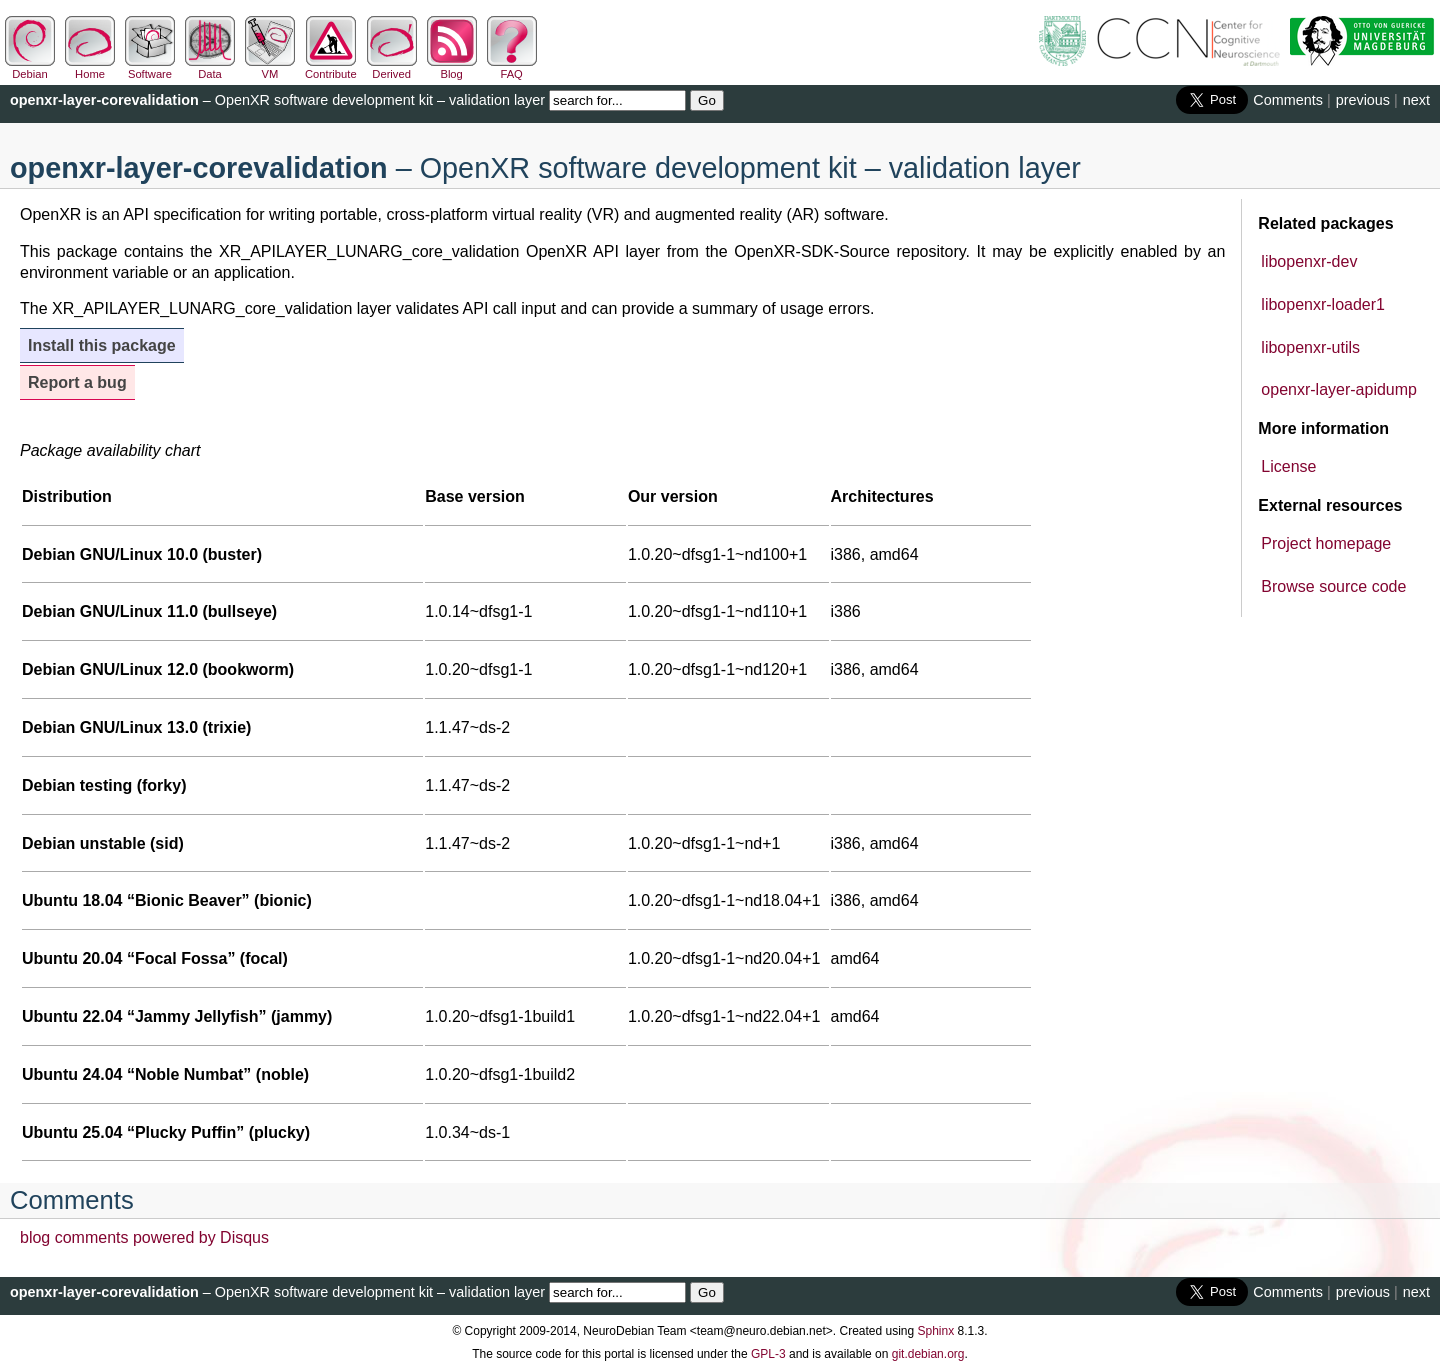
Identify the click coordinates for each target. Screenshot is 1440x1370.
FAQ (512, 68)
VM (270, 68)
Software (150, 68)
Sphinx (936, 1331)
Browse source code (1333, 586)
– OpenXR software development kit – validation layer (277, 100)
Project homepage (1326, 543)
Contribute (331, 68)
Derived (392, 68)
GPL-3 (768, 1354)
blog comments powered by (144, 1237)
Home (90, 68)
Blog (452, 68)
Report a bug (77, 382)
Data (210, 68)
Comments (1288, 100)
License (1288, 466)
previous (1363, 100)
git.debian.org (928, 1354)
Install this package (102, 345)
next (1416, 100)
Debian (30, 68)
